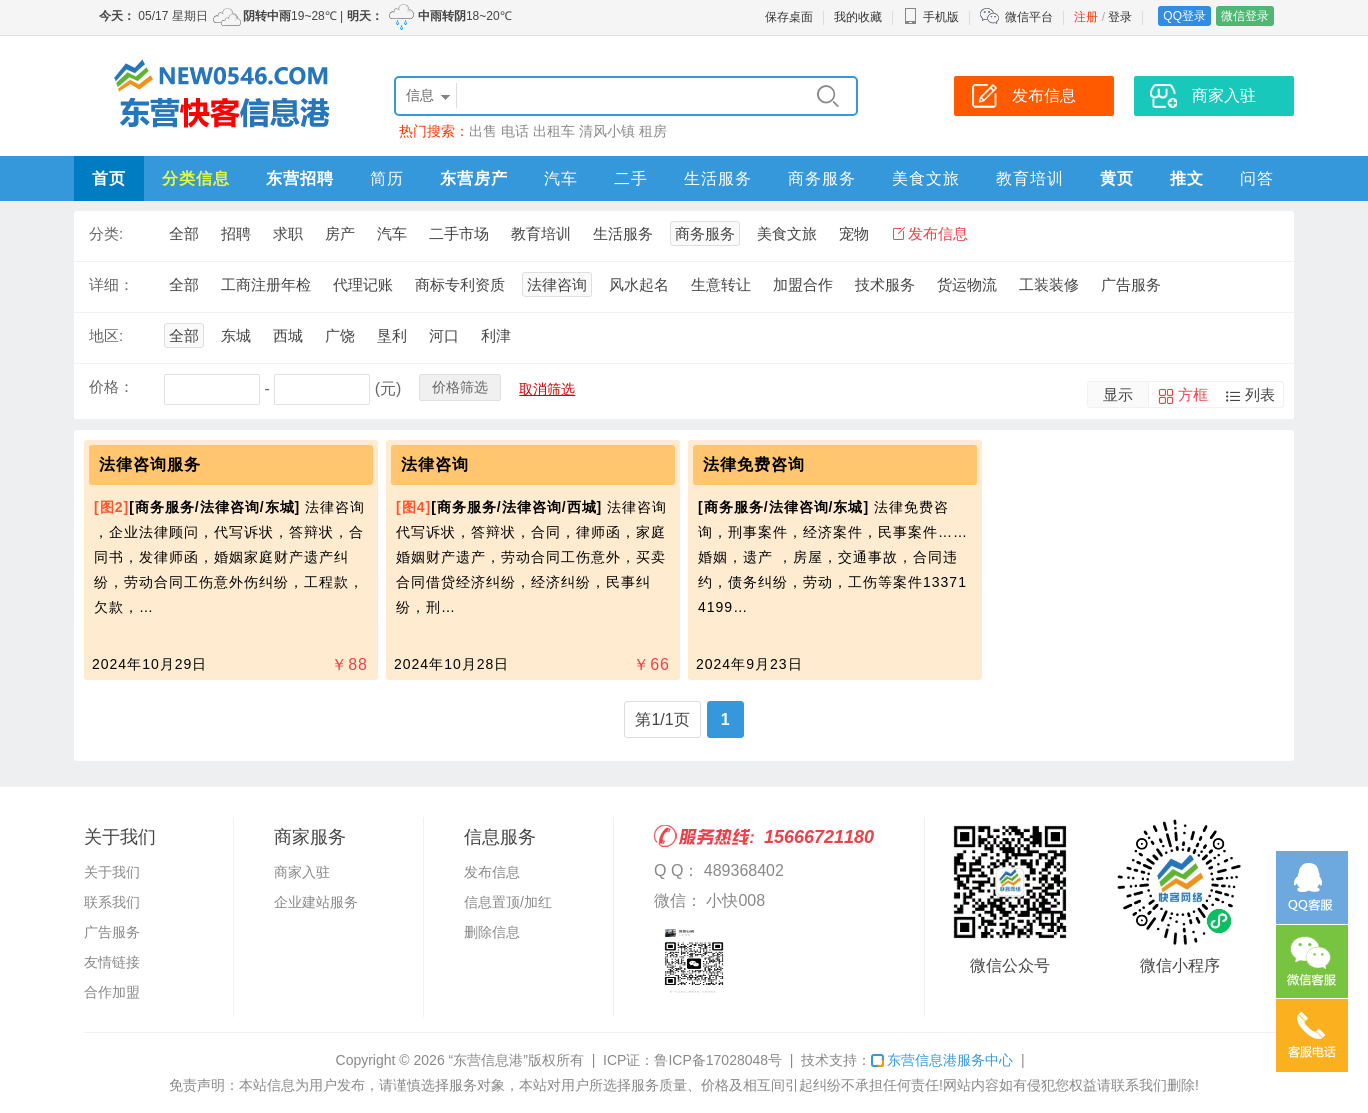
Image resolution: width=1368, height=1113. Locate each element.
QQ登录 (1184, 16)
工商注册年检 (266, 284)
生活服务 (718, 178)
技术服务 (885, 284)
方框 (1193, 394)
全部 (184, 233)
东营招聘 (300, 178)
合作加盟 (112, 992)
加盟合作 (803, 284)
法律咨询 (557, 284)
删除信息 (492, 932)
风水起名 (639, 284)
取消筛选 (547, 389)
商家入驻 (302, 872)
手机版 (931, 17)
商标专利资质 (460, 284)
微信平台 (1029, 17)
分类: (106, 233)
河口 (444, 335)
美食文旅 (926, 178)
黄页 (1117, 178)
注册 (1086, 17)
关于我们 (112, 872)
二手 (631, 178)
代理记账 (363, 284)
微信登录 (1245, 16)
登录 (1120, 17)
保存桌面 (789, 17)
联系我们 (112, 902)
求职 (288, 233)
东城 (236, 335)
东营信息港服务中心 (942, 1060)
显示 (1118, 394)
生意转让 (721, 284)
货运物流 (967, 284)
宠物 (854, 233)
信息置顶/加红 (508, 902)
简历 (387, 178)
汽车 (561, 178)
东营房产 (474, 178)
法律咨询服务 (150, 464)
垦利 (392, 335)
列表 (1260, 394)
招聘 (236, 233)
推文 (1187, 178)
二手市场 (459, 233)
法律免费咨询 (754, 464)
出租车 (554, 131)
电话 (515, 131)
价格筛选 (460, 387)
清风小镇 (607, 131)
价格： (111, 386)
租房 (653, 131)
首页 (109, 178)
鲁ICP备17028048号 (718, 1060)
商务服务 (822, 178)
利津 (496, 335)
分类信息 (196, 178)
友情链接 (112, 962)
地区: (106, 335)
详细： (111, 284)
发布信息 (938, 233)
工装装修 (1049, 284)
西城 (288, 335)
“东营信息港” (488, 1060)
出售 (483, 131)
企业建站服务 (316, 902)
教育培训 (1030, 178)
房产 (340, 233)
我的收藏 (858, 17)
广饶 (340, 335)
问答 (1257, 178)
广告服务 (1131, 284)
